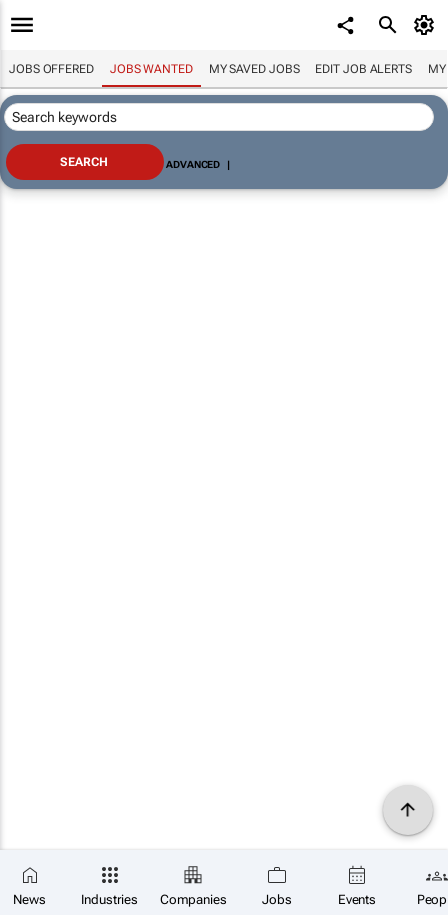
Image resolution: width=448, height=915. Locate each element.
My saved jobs (254, 69)
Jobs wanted (151, 69)
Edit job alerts (363, 69)
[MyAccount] (427, 25)
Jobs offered (51, 69)
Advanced (193, 164)
